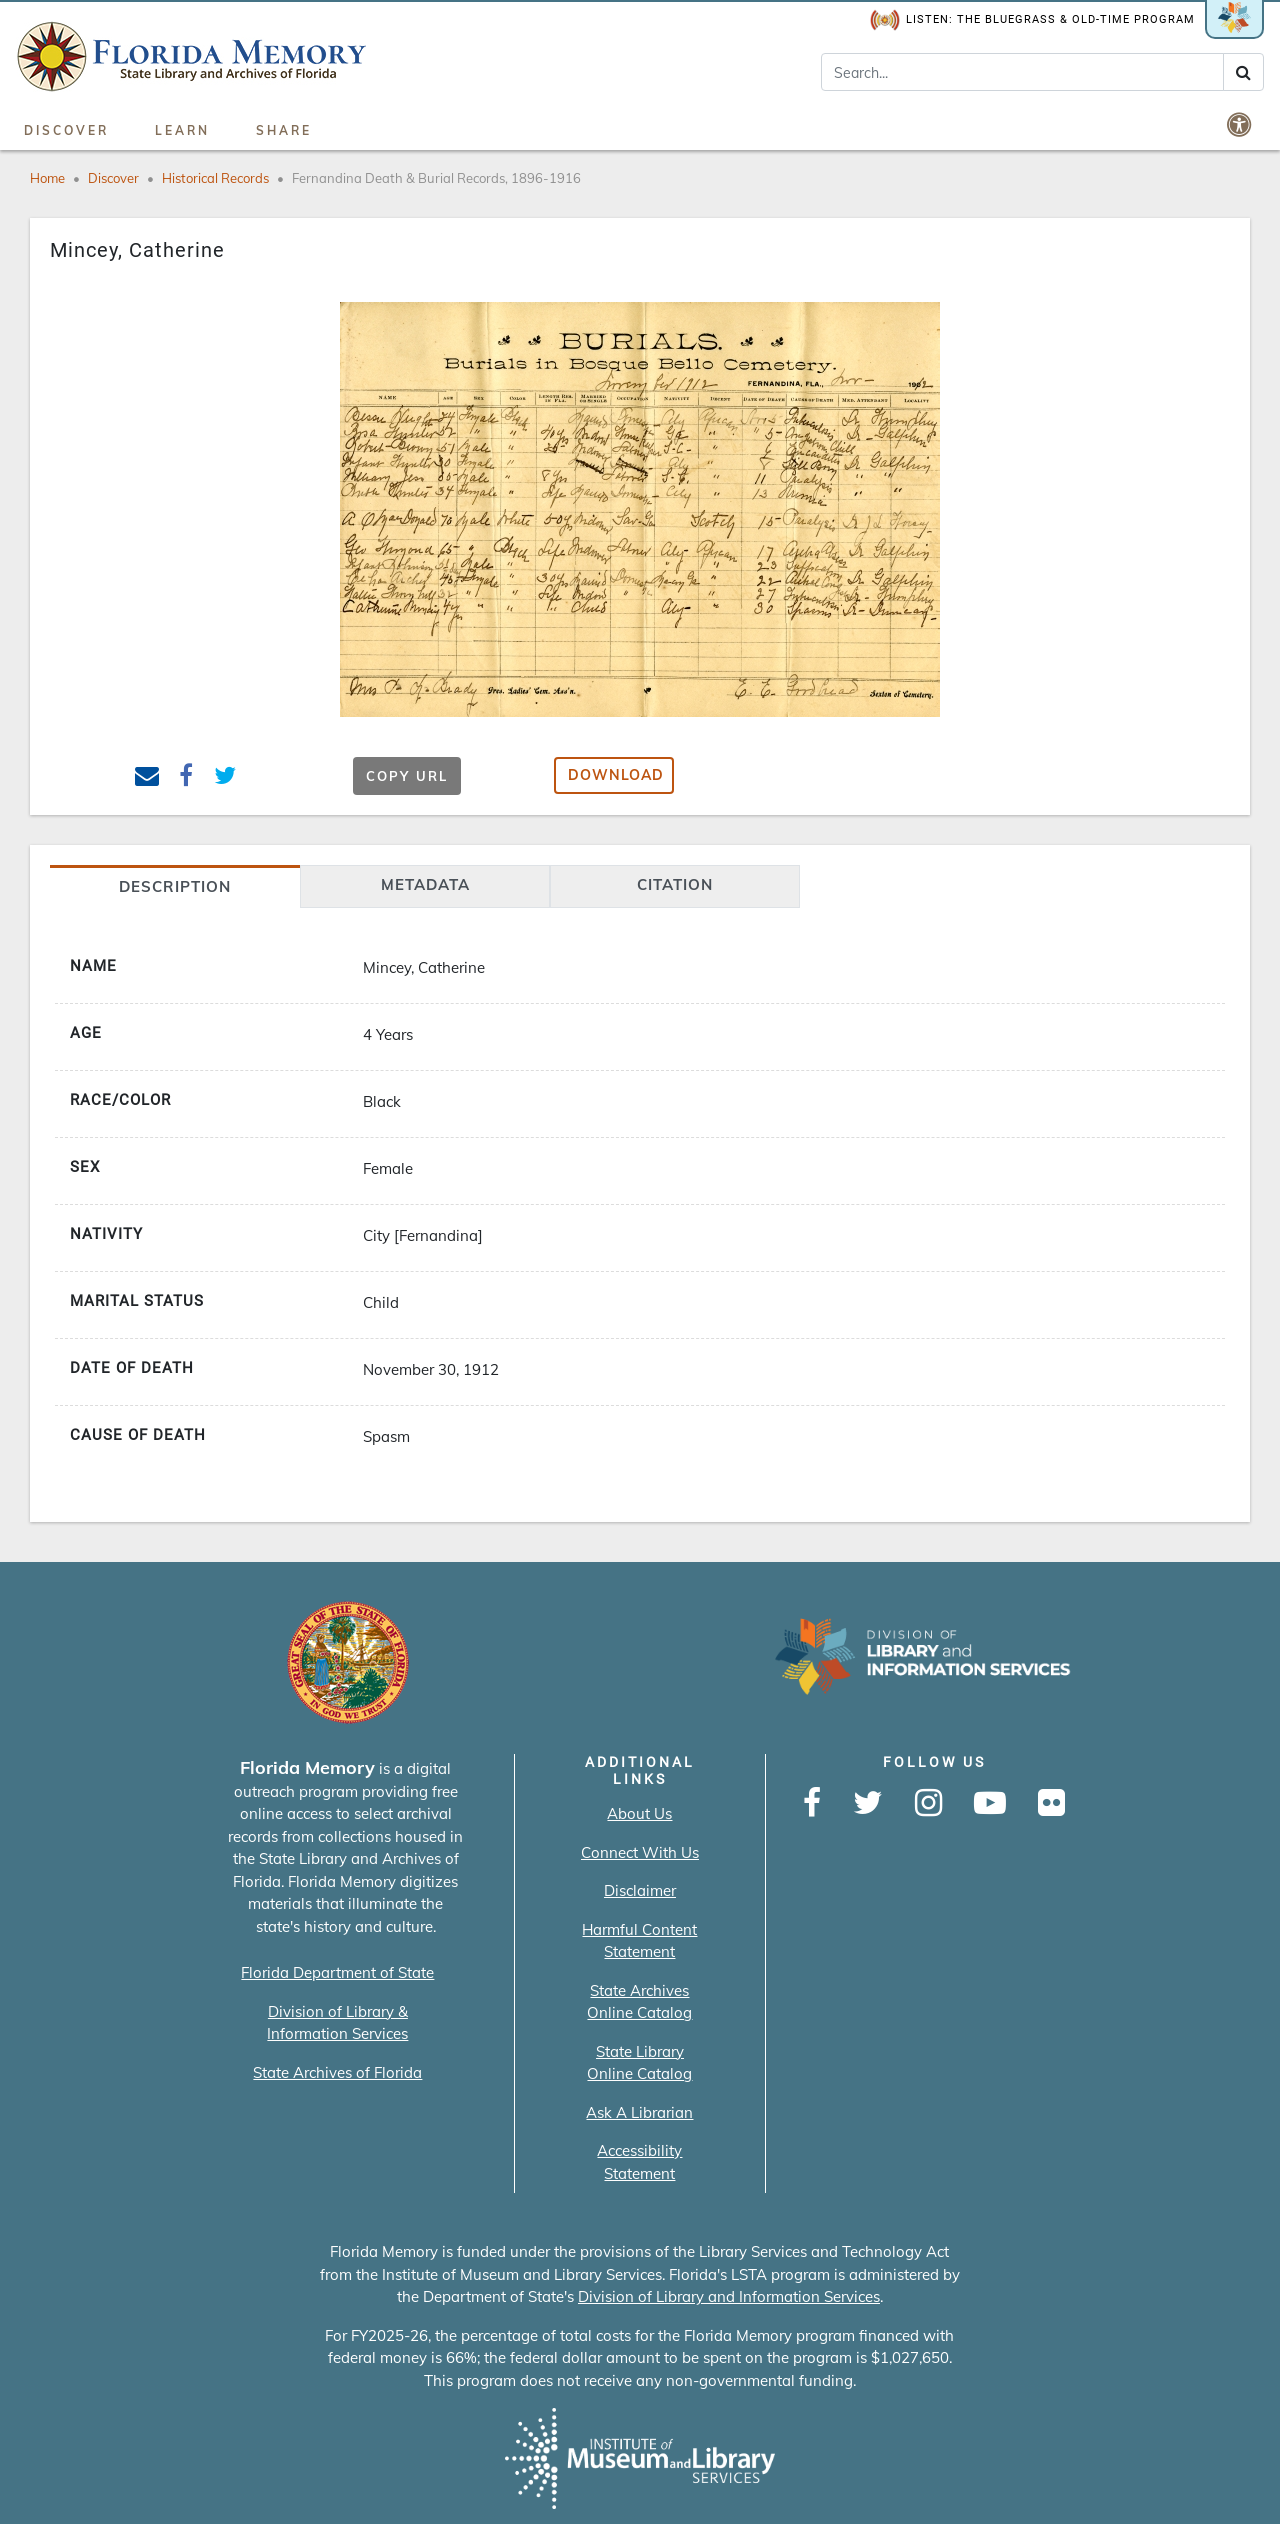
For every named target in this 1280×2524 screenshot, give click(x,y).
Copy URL (407, 776)
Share (284, 130)
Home (47, 178)
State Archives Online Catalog (639, 2002)
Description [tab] (175, 886)
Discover (66, 130)
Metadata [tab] (425, 884)
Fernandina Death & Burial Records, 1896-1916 (436, 178)
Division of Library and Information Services (729, 2296)
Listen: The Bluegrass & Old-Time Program (1032, 20)
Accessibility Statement (639, 2162)
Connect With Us (640, 1852)
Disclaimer (640, 1890)
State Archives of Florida (337, 2072)
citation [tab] (675, 884)
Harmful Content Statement (639, 1941)
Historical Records (215, 178)
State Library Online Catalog (639, 2063)
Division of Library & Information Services (337, 2023)
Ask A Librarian (639, 2112)
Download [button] (616, 775)
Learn (182, 130)
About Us (639, 1813)
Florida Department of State (337, 1972)
